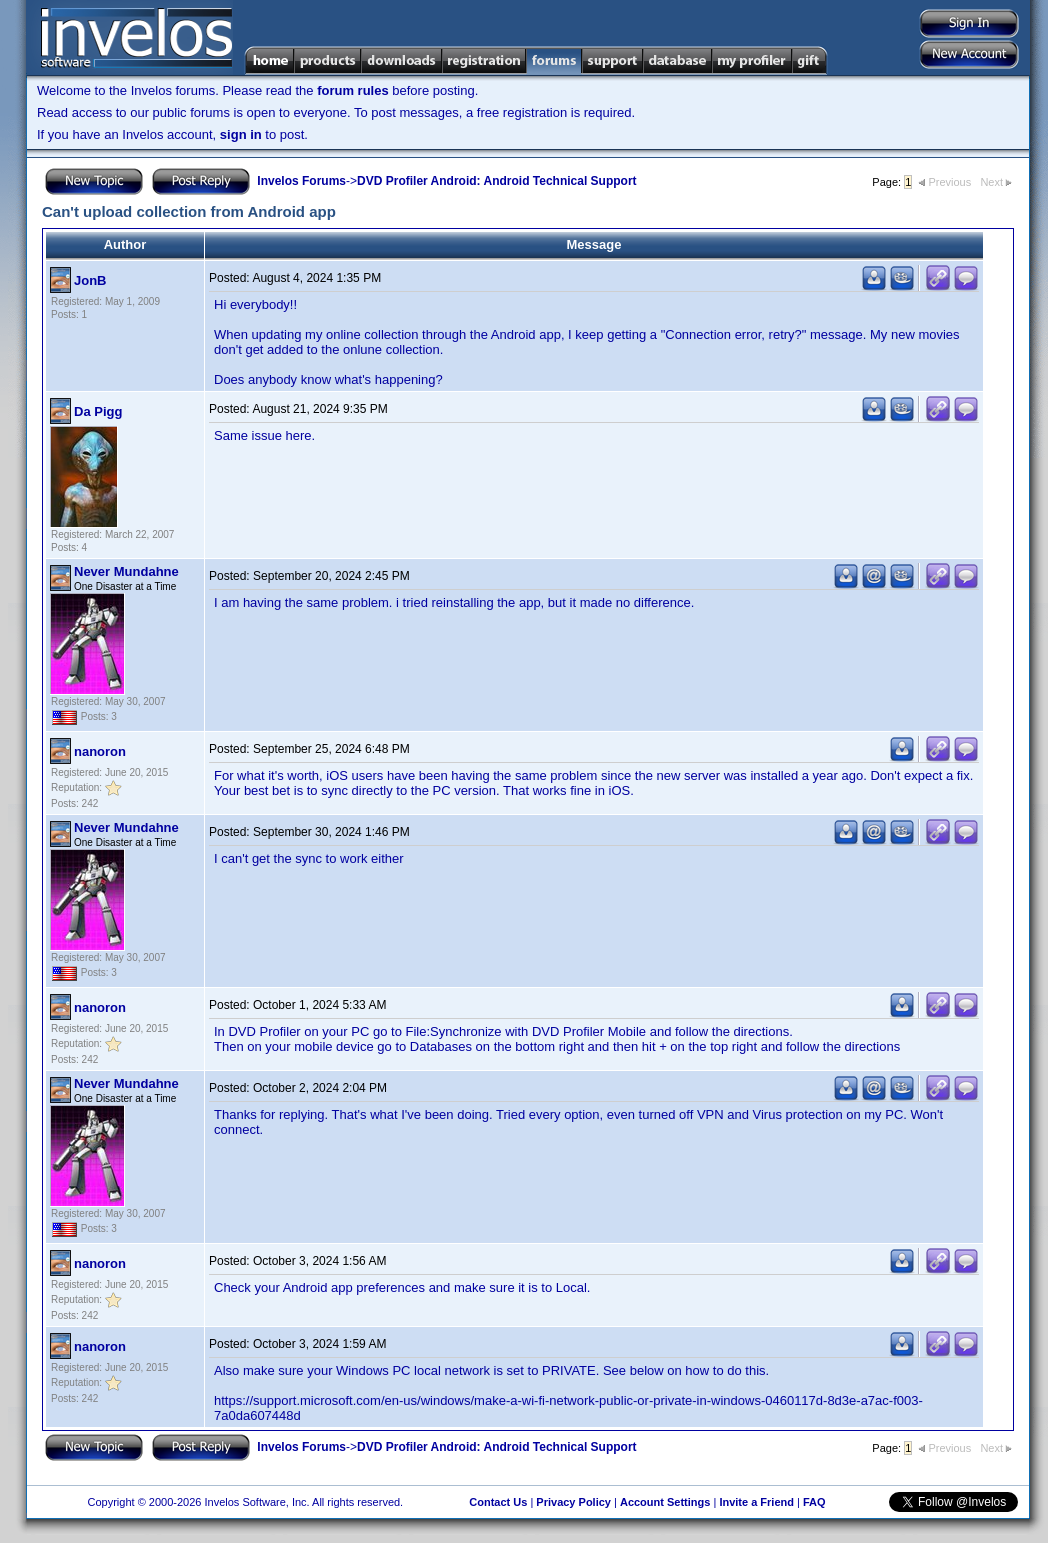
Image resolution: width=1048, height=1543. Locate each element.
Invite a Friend (756, 1502)
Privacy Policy (573, 1502)
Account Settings (665, 1502)
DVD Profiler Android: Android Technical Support (497, 181)
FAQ (814, 1502)
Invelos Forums (301, 181)
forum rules (353, 90)
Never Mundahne (126, 571)
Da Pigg (98, 411)
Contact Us (498, 1502)
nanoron (100, 751)
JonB (90, 280)
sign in (241, 134)
